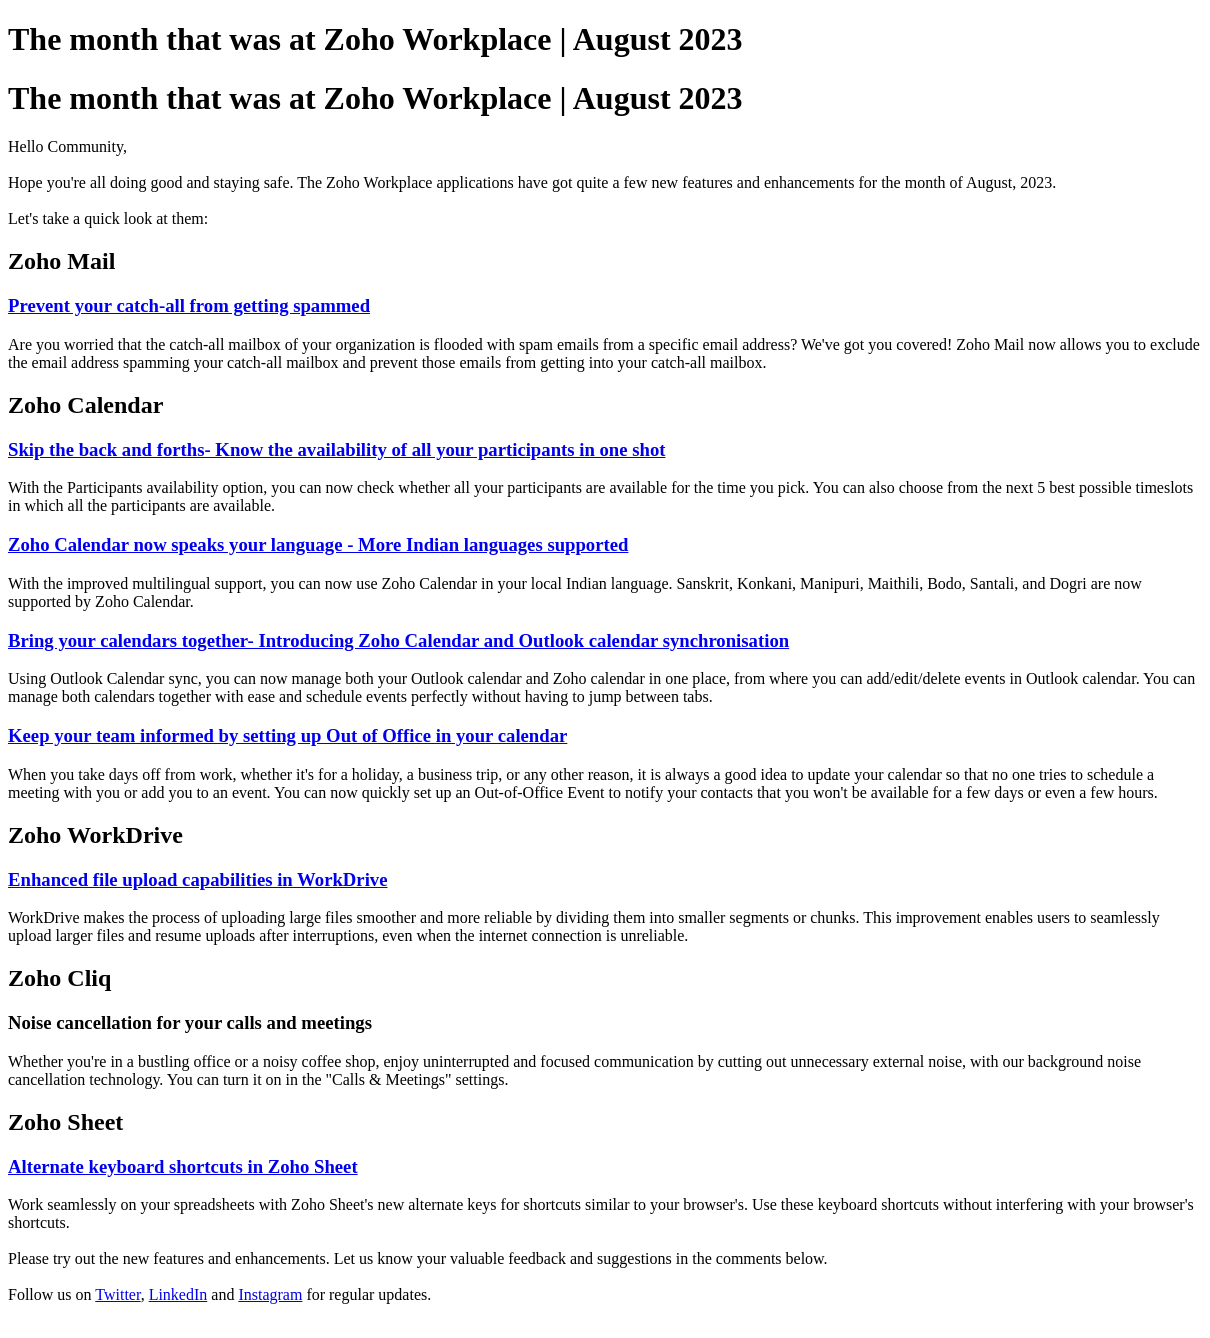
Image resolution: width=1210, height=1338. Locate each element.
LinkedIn (178, 1294)
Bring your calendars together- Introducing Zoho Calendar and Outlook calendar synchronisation (398, 640)
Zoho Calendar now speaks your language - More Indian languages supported (318, 544)
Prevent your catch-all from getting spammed (189, 305)
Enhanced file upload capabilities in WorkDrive (198, 879)
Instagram (270, 1294)
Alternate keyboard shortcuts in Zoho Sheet (183, 1166)
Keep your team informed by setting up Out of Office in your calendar (287, 735)
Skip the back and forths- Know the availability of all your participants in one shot (336, 449)
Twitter (117, 1294)
